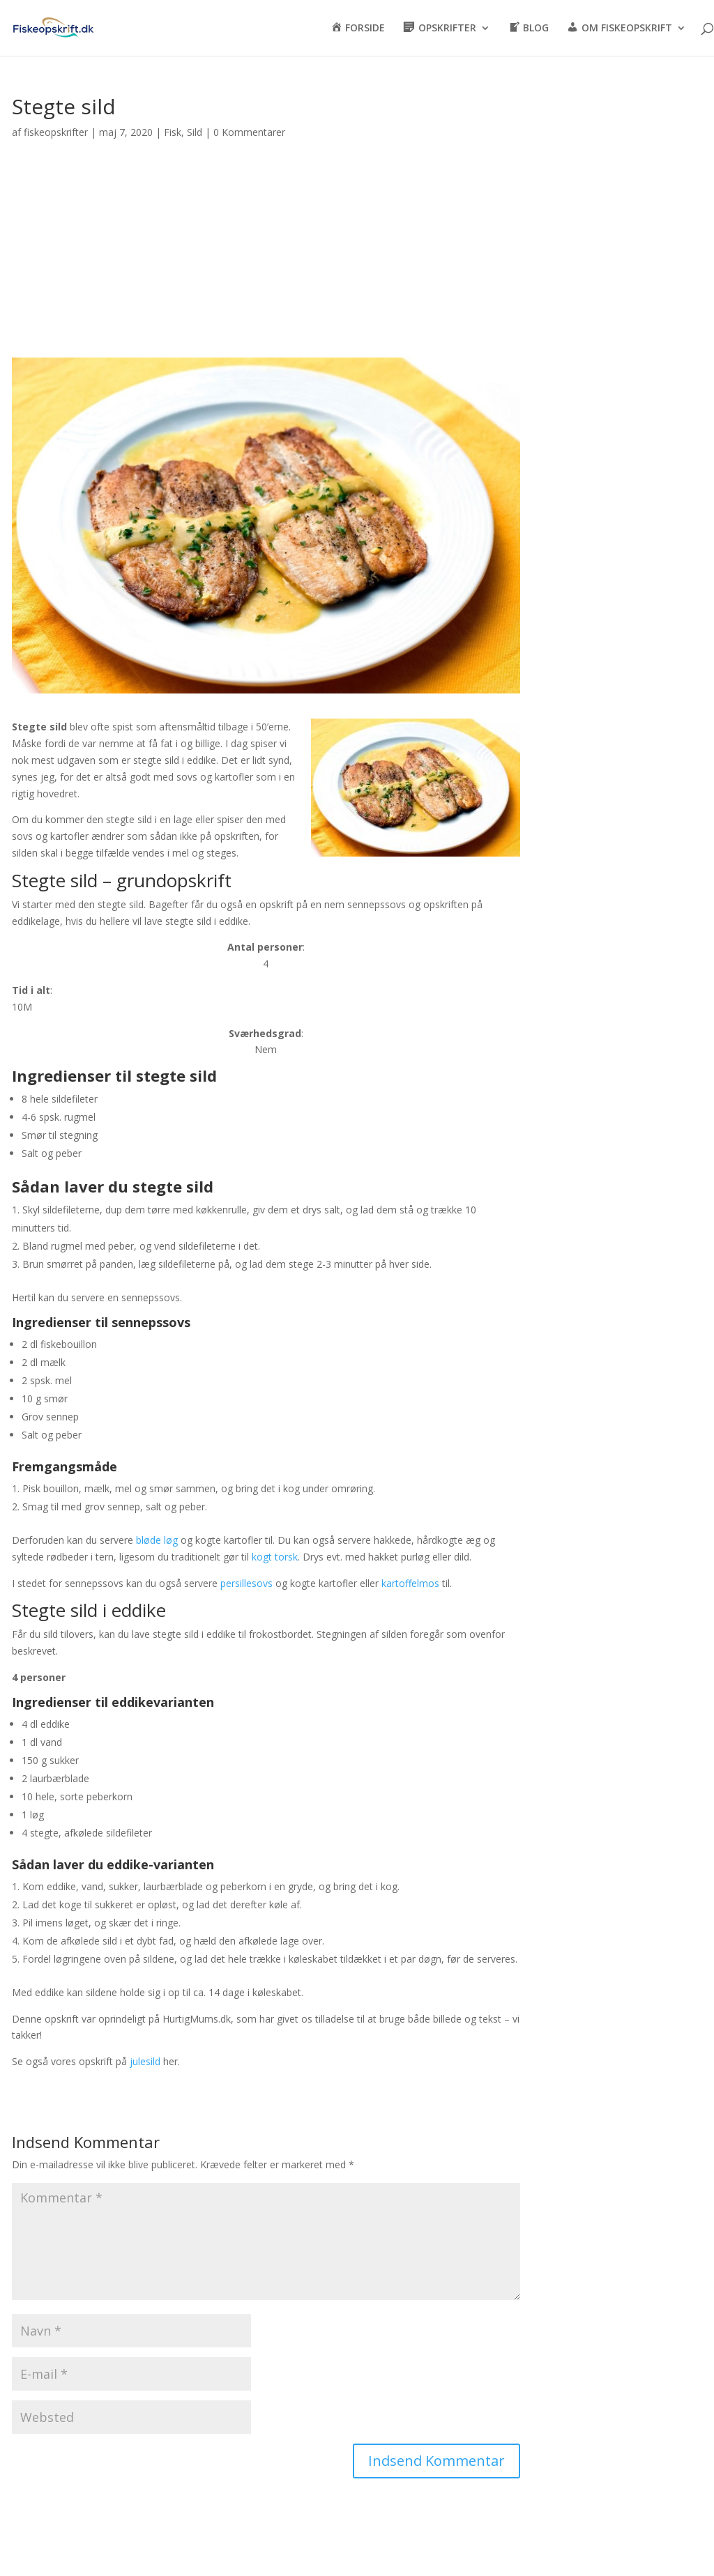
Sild (194, 132)
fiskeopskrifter (56, 132)
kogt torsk (275, 1556)
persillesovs (246, 1583)
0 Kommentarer (249, 132)
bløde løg (157, 1540)
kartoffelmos (410, 1583)
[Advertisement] (266, 255)
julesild (145, 2061)
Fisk (172, 132)
